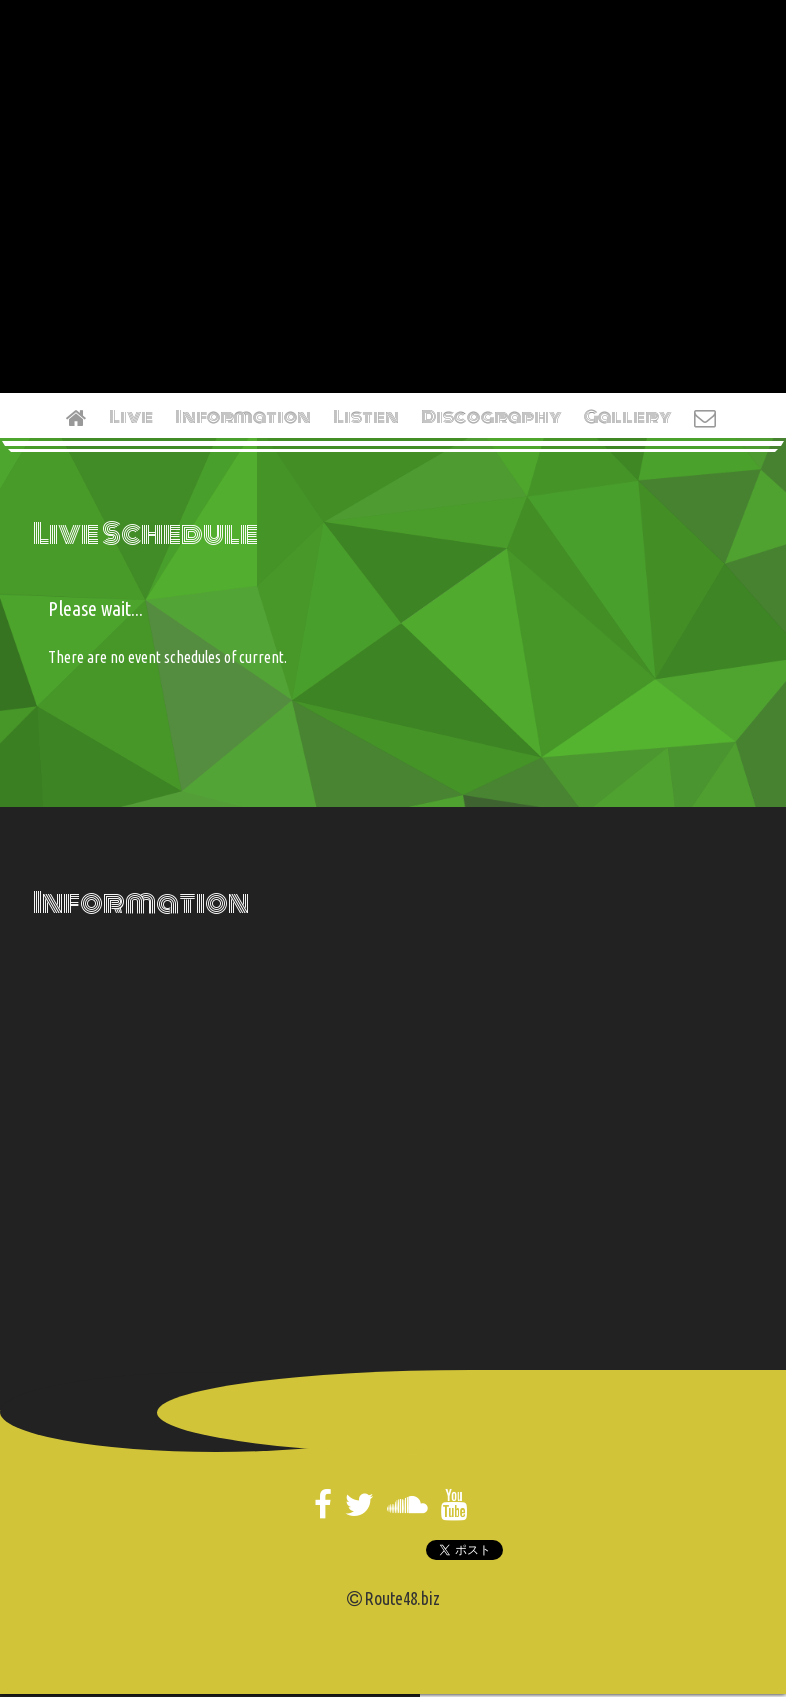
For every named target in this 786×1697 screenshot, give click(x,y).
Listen (366, 417)
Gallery (628, 417)
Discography (491, 417)
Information (243, 417)
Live (131, 417)
